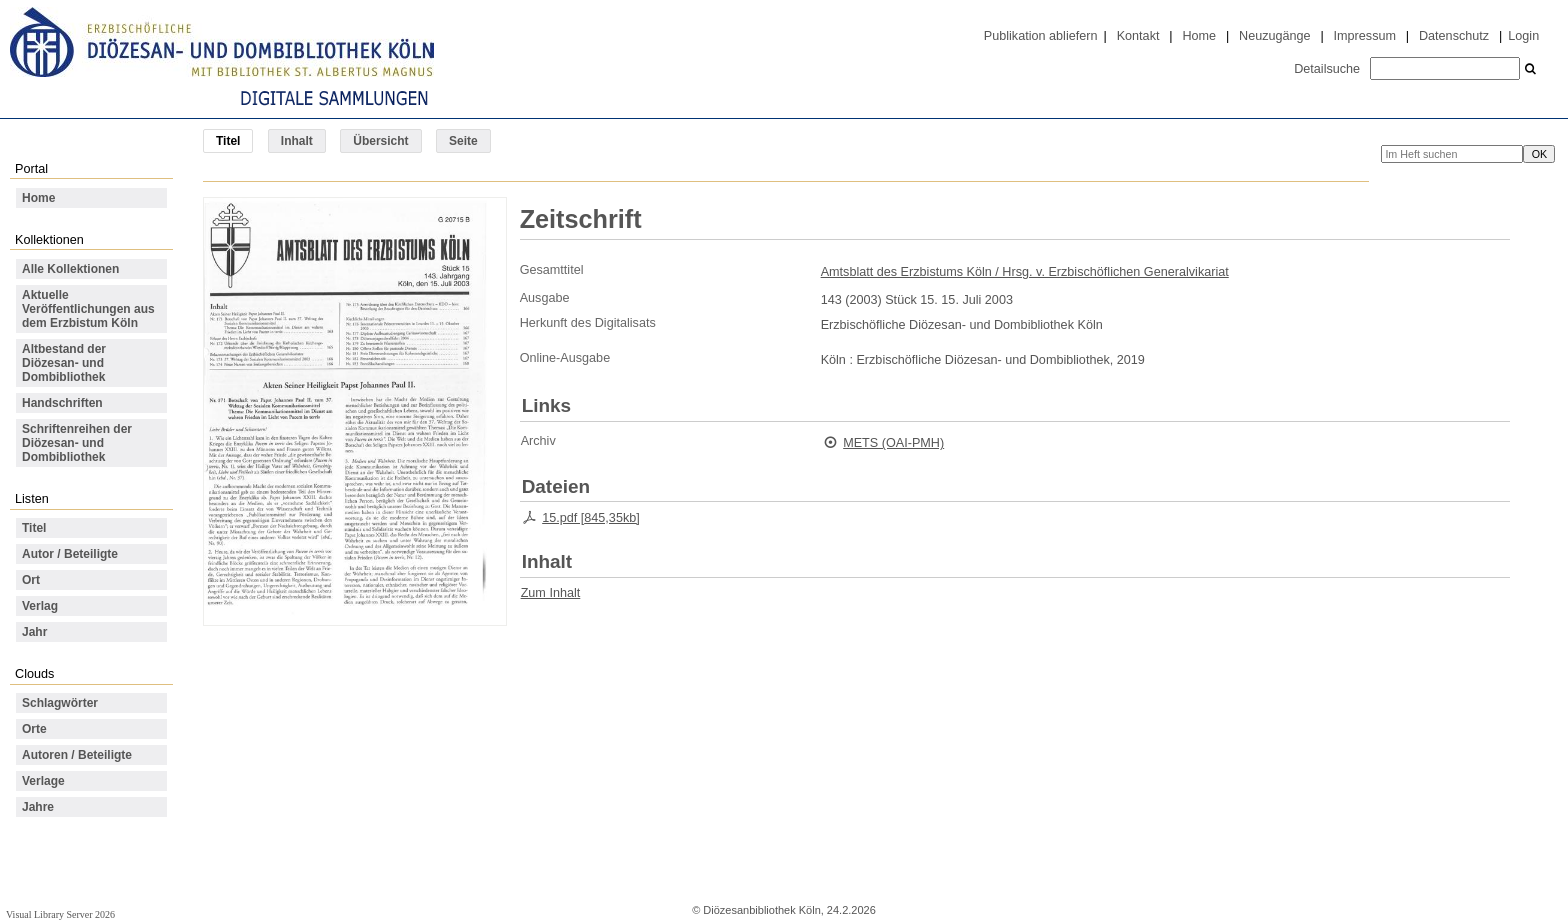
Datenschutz (1454, 36)
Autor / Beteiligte (70, 554)
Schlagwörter (60, 703)
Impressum (1365, 36)
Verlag (40, 606)
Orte (34, 729)
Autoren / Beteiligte (77, 755)
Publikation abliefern (1041, 36)
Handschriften (62, 403)
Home (1199, 36)
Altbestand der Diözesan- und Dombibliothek (64, 363)
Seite (463, 141)
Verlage (43, 781)
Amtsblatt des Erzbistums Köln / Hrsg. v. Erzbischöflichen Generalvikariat (1025, 272)
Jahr (34, 632)
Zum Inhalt (551, 593)
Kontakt (1138, 36)
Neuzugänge (1275, 36)
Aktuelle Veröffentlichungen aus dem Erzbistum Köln (88, 309)
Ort (31, 580)
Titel (34, 528)
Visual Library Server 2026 (60, 914)
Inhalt (297, 141)
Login (1523, 36)
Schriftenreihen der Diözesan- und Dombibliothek (77, 443)
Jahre (38, 807)
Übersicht (380, 141)
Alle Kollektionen (70, 269)
